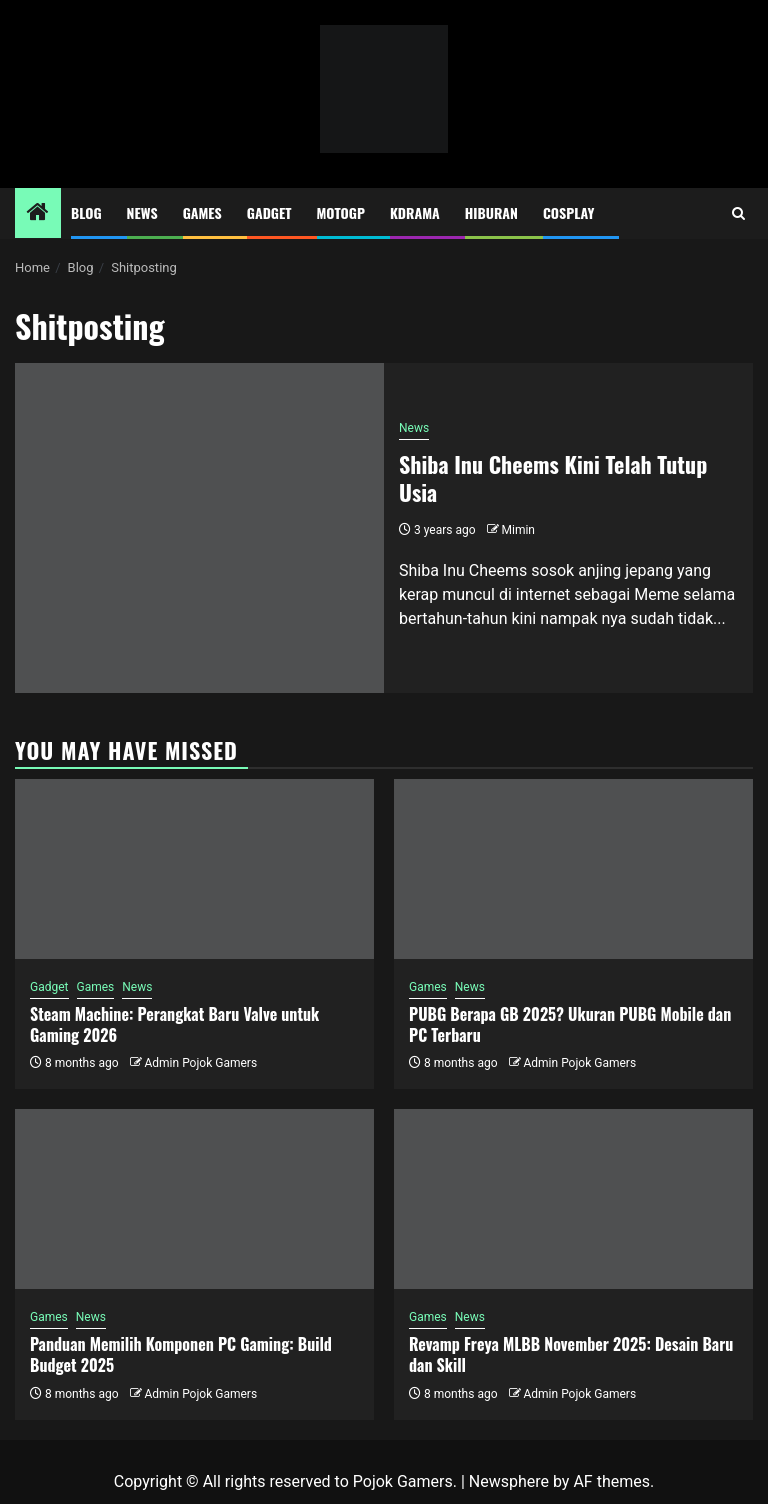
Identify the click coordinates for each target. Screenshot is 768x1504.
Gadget (269, 212)
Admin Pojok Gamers (200, 1063)
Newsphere (509, 1481)
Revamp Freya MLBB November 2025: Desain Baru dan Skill (571, 1354)
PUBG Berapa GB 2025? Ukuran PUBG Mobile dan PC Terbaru (570, 1024)
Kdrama (415, 212)
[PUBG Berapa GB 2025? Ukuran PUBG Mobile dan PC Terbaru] (573, 869)
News (142, 212)
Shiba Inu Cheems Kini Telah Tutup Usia (553, 478)
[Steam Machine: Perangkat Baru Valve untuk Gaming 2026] (194, 869)
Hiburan (491, 212)
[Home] (38, 214)
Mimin (518, 530)
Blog (86, 212)
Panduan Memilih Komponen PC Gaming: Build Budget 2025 (181, 1354)
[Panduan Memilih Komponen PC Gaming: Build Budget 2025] (194, 1199)
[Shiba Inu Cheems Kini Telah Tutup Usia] (199, 528)
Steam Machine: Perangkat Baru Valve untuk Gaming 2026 (174, 1024)
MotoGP (341, 212)
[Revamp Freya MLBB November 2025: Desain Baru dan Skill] (573, 1199)
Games (202, 212)
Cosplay (568, 212)
